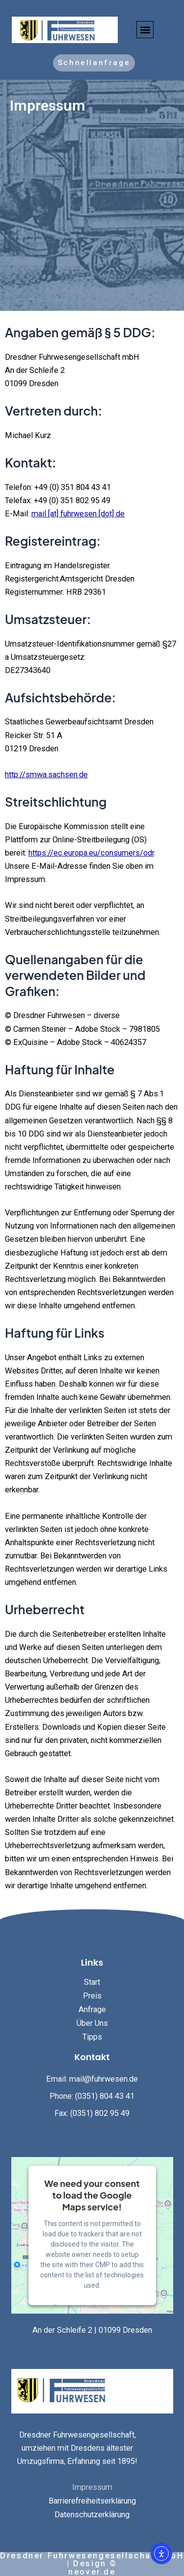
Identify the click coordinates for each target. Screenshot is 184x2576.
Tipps (92, 2037)
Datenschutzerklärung (92, 2514)
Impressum (92, 2487)
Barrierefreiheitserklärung (92, 2501)
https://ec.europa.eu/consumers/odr (91, 853)
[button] (145, 29)
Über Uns (92, 2023)
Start (92, 1982)
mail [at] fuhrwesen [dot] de (78, 513)
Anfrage (92, 2009)
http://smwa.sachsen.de (46, 774)
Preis (92, 1995)
